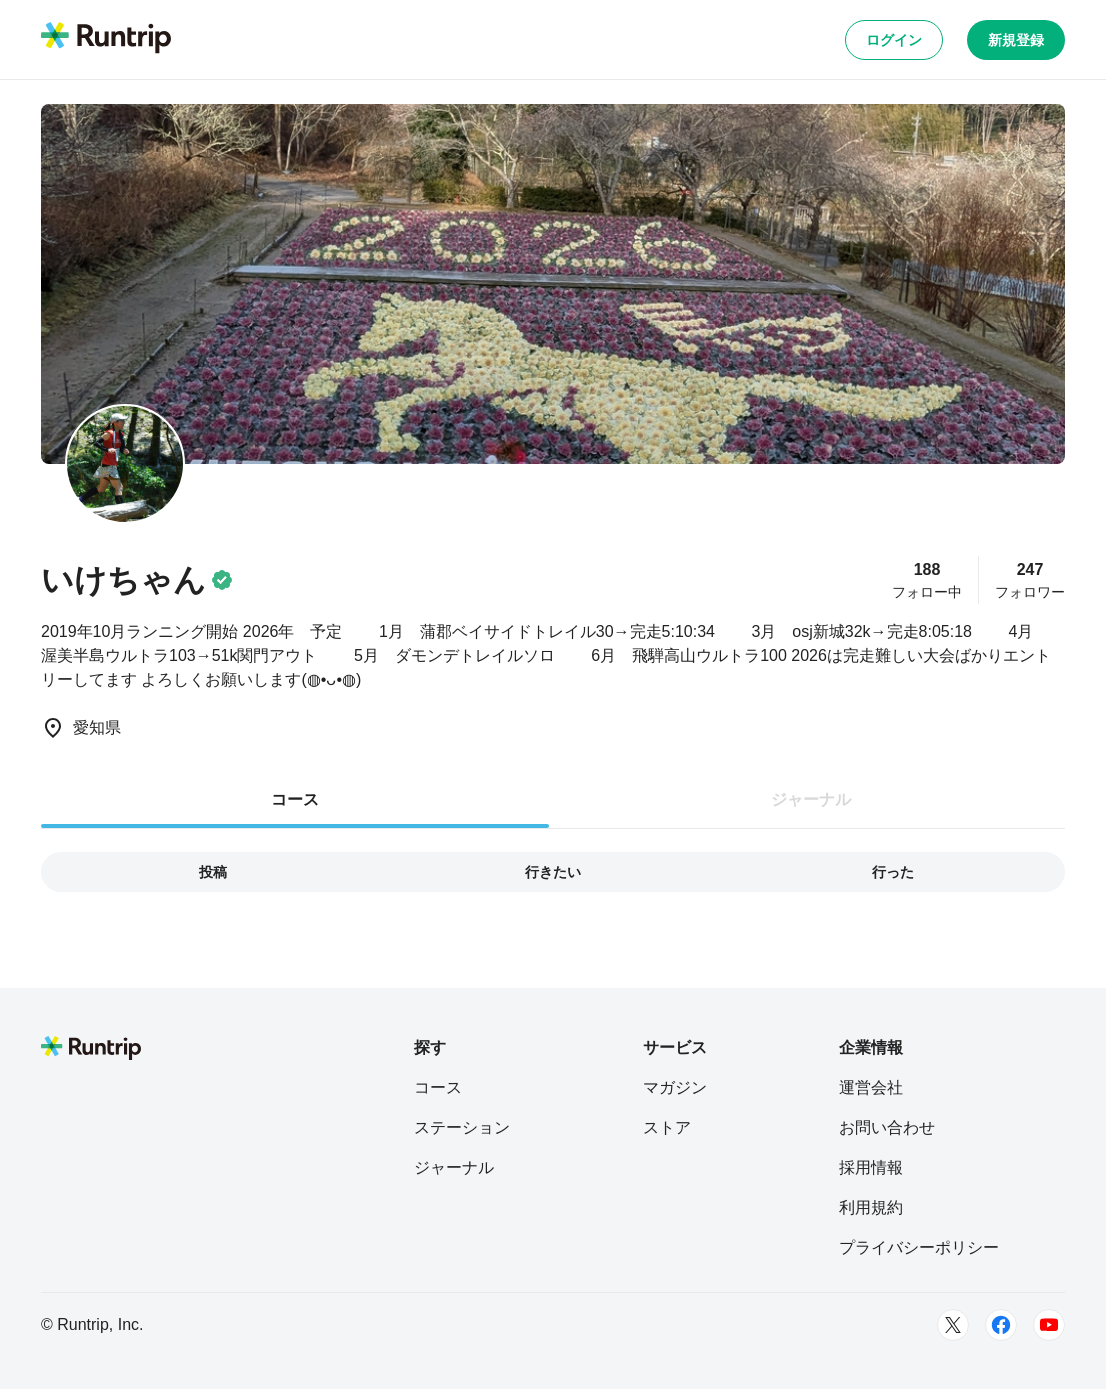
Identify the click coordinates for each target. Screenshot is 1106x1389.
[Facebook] (1001, 1325)
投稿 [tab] (213, 872)
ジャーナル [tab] (811, 799)
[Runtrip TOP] (106, 39)
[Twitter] (953, 1325)
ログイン (894, 40)
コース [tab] (295, 799)
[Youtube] (1049, 1325)
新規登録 (1016, 40)
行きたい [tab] (553, 872)
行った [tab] (893, 872)
